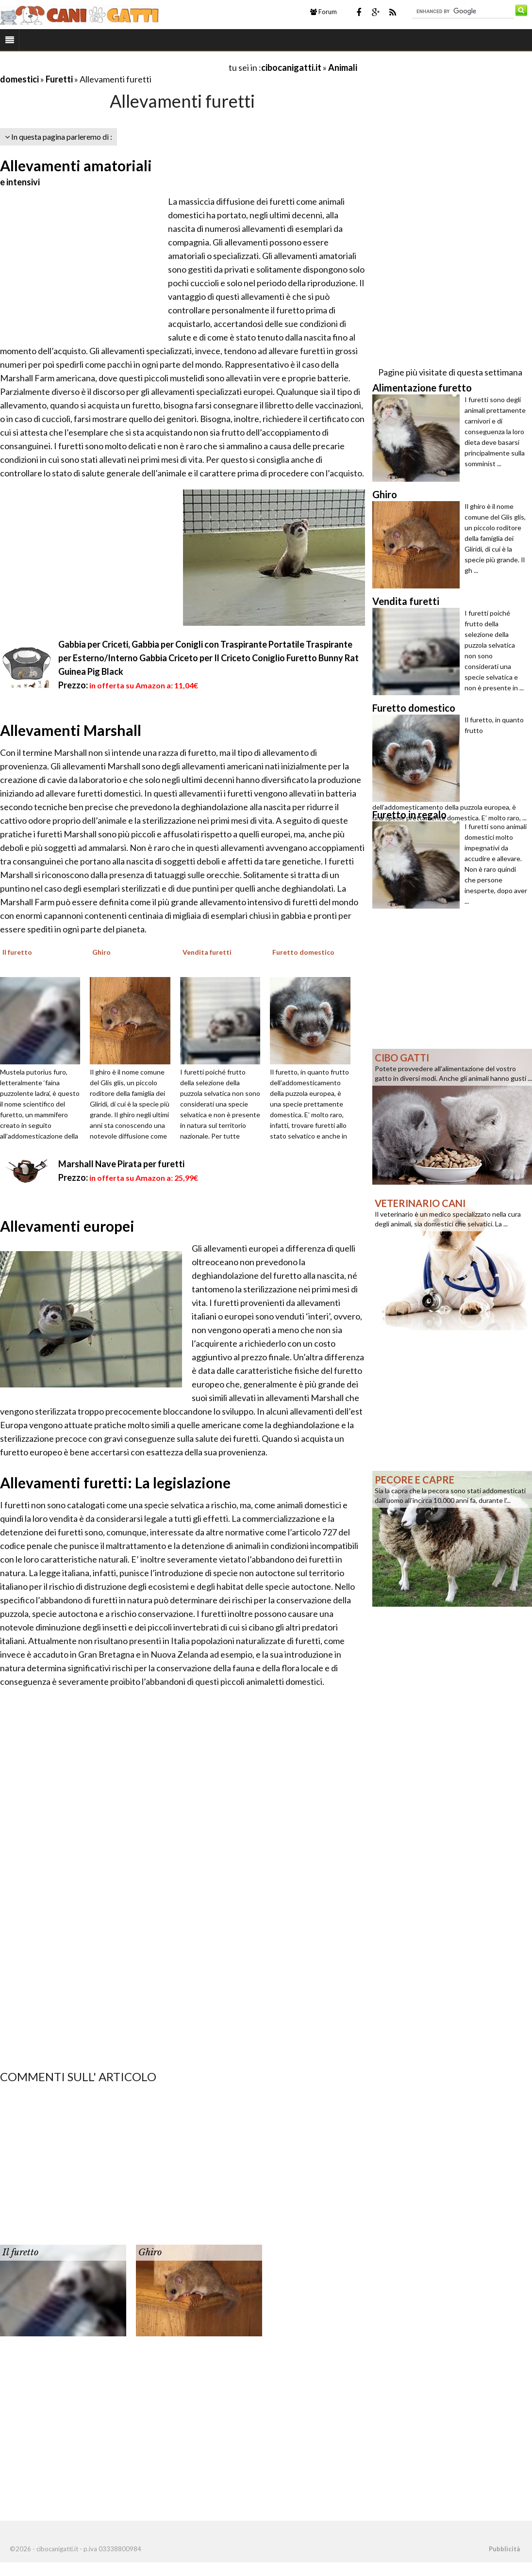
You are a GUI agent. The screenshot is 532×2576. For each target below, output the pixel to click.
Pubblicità (504, 2549)
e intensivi (20, 182)
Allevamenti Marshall (70, 730)
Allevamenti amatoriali (76, 165)
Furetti (59, 79)
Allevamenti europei (67, 1226)
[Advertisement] (113, 67)
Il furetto (20, 2252)
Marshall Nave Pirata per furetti (121, 1163)
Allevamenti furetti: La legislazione (115, 1482)
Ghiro (150, 2252)
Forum (323, 12)
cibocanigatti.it (291, 67)
